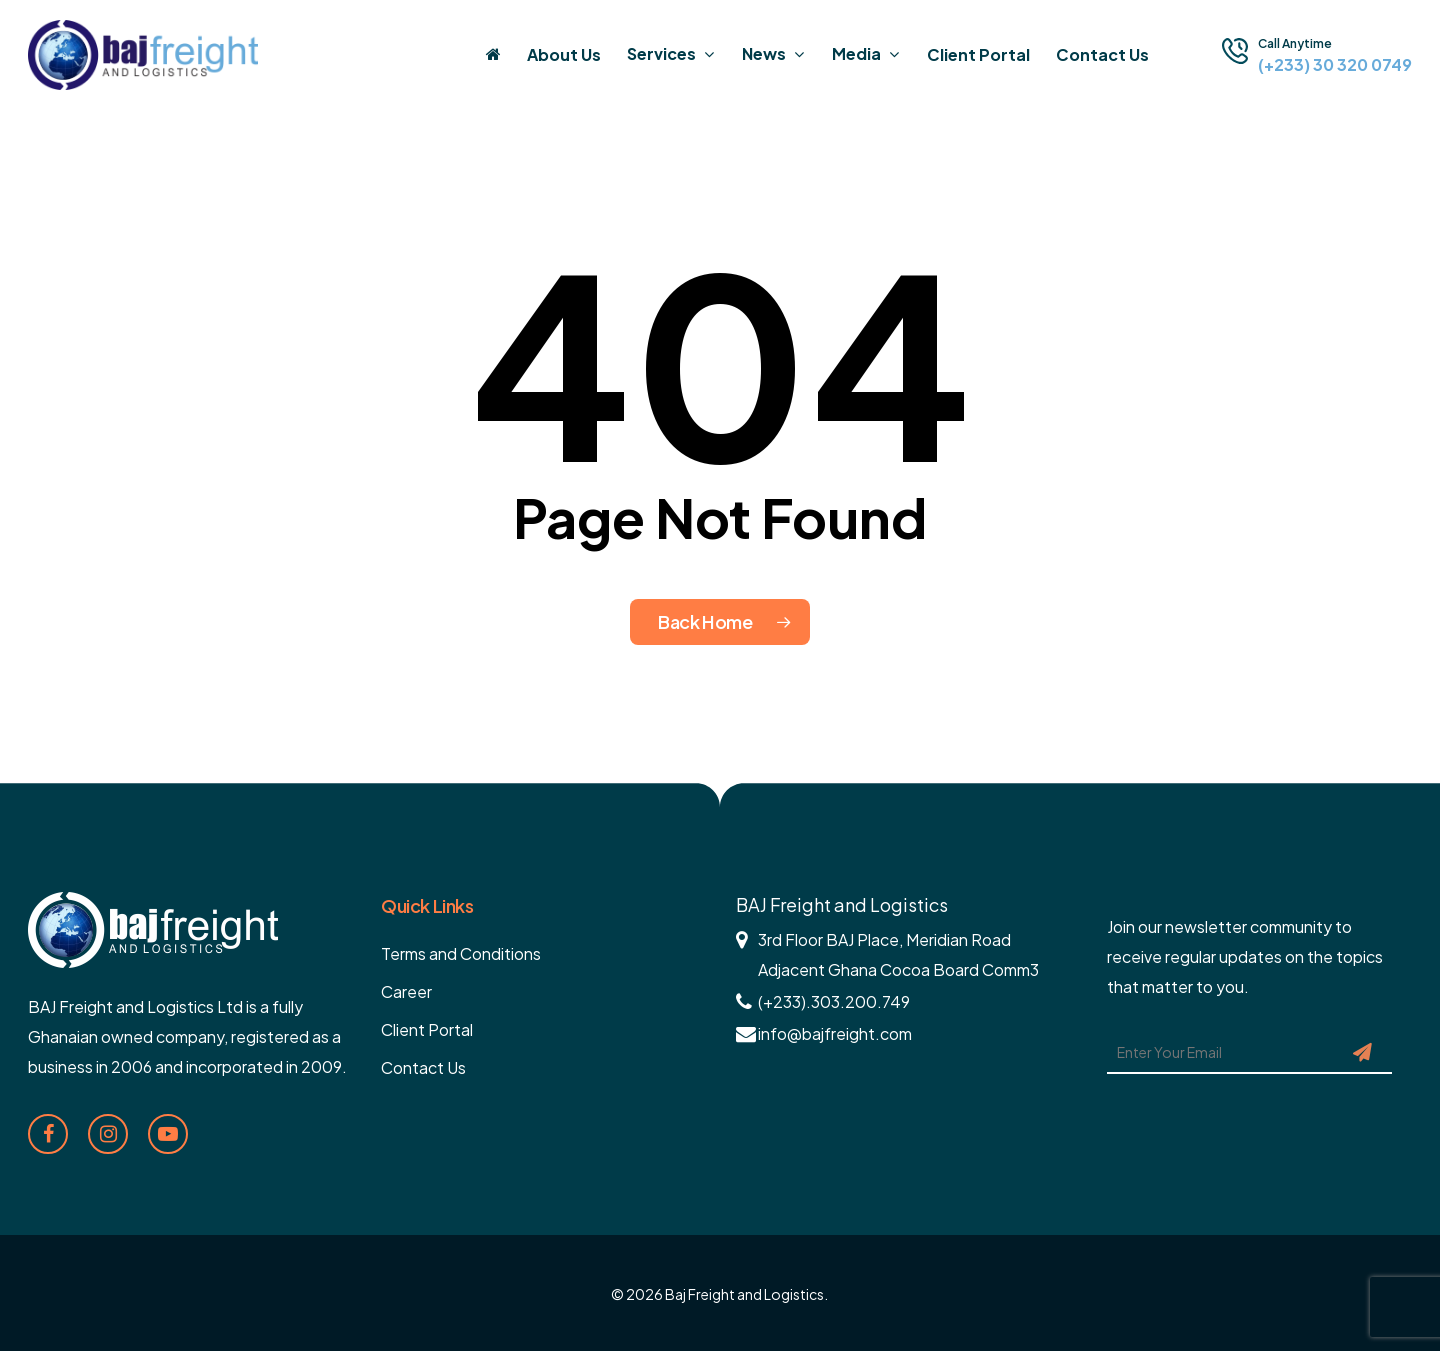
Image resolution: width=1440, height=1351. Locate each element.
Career (406, 991)
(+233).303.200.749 (834, 1001)
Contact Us (423, 1067)
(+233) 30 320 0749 (1335, 64)
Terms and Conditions (461, 953)
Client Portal (427, 1029)
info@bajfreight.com (835, 1033)
